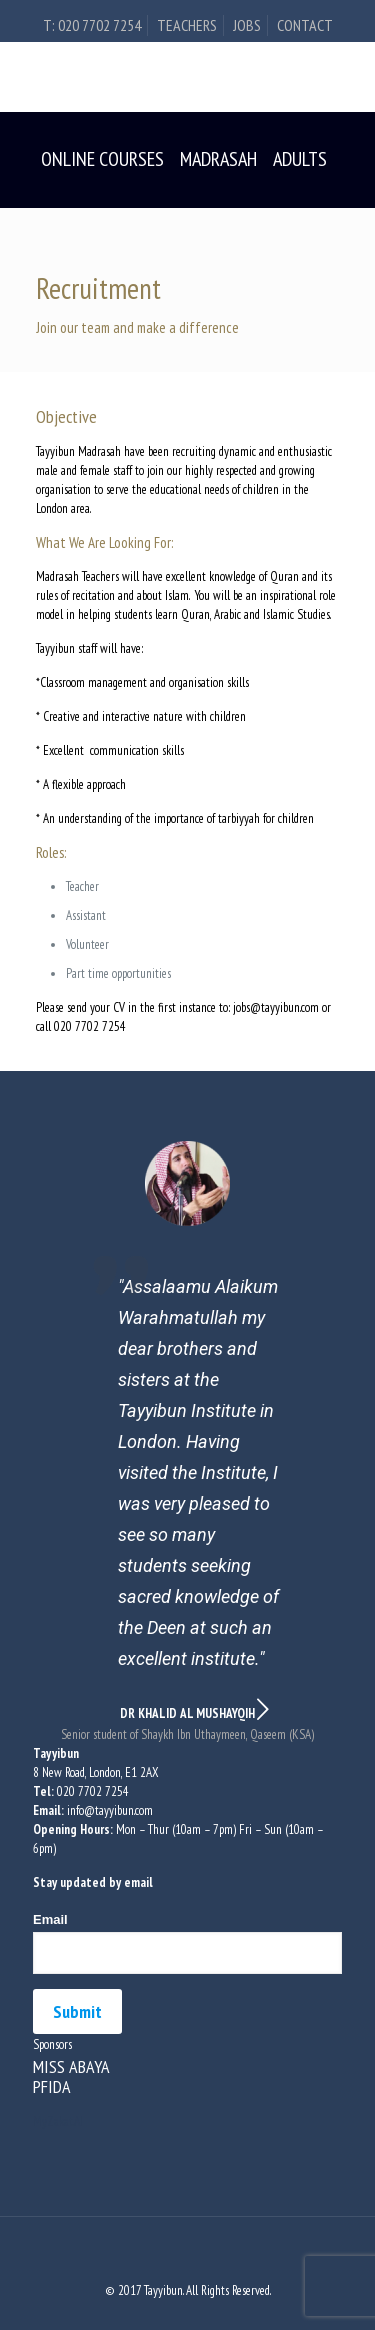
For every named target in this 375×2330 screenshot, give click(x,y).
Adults (300, 159)
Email (50, 1919)
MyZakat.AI (58, 2121)
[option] (187, 1442)
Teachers (187, 25)
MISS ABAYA (71, 2066)
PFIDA (52, 2086)
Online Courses (102, 159)
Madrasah (218, 159)
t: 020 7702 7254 (92, 25)
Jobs (247, 25)
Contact (305, 25)
